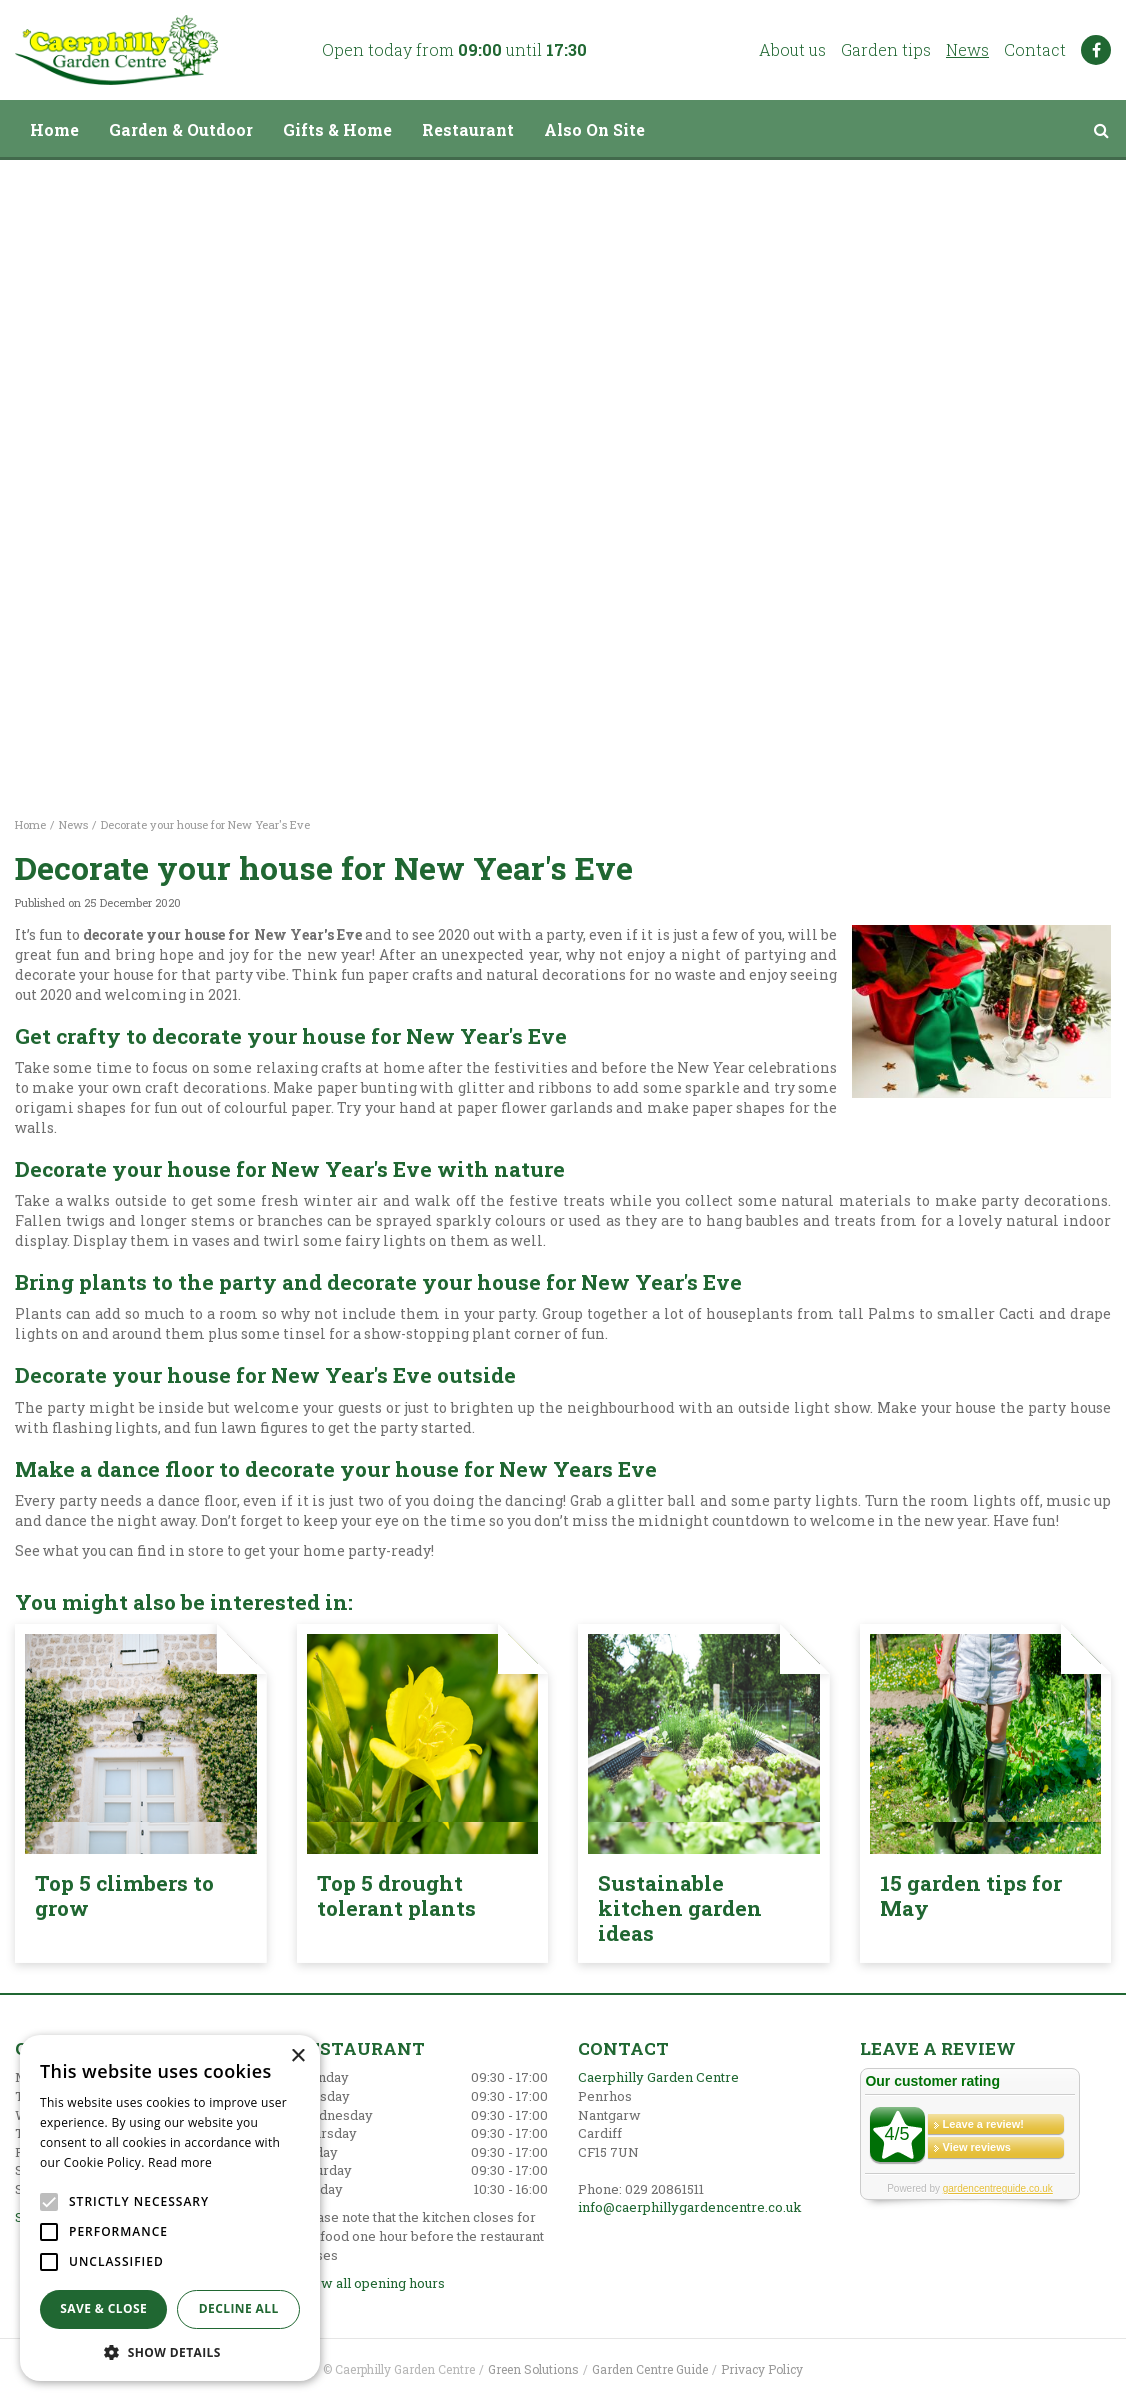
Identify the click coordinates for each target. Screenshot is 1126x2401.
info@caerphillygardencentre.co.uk (690, 2207)
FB (1096, 50)
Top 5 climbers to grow (124, 1895)
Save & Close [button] (103, 2308)
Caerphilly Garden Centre (658, 2077)
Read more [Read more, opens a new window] (180, 2162)
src (1101, 130)
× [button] (297, 2056)
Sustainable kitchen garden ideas (680, 1908)
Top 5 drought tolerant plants (396, 1895)
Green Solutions (533, 2369)
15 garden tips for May (971, 1895)
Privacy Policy (762, 2369)
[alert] (170, 2208)
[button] (170, 2351)
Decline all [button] (239, 2308)
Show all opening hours (371, 2283)
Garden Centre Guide (650, 2369)
